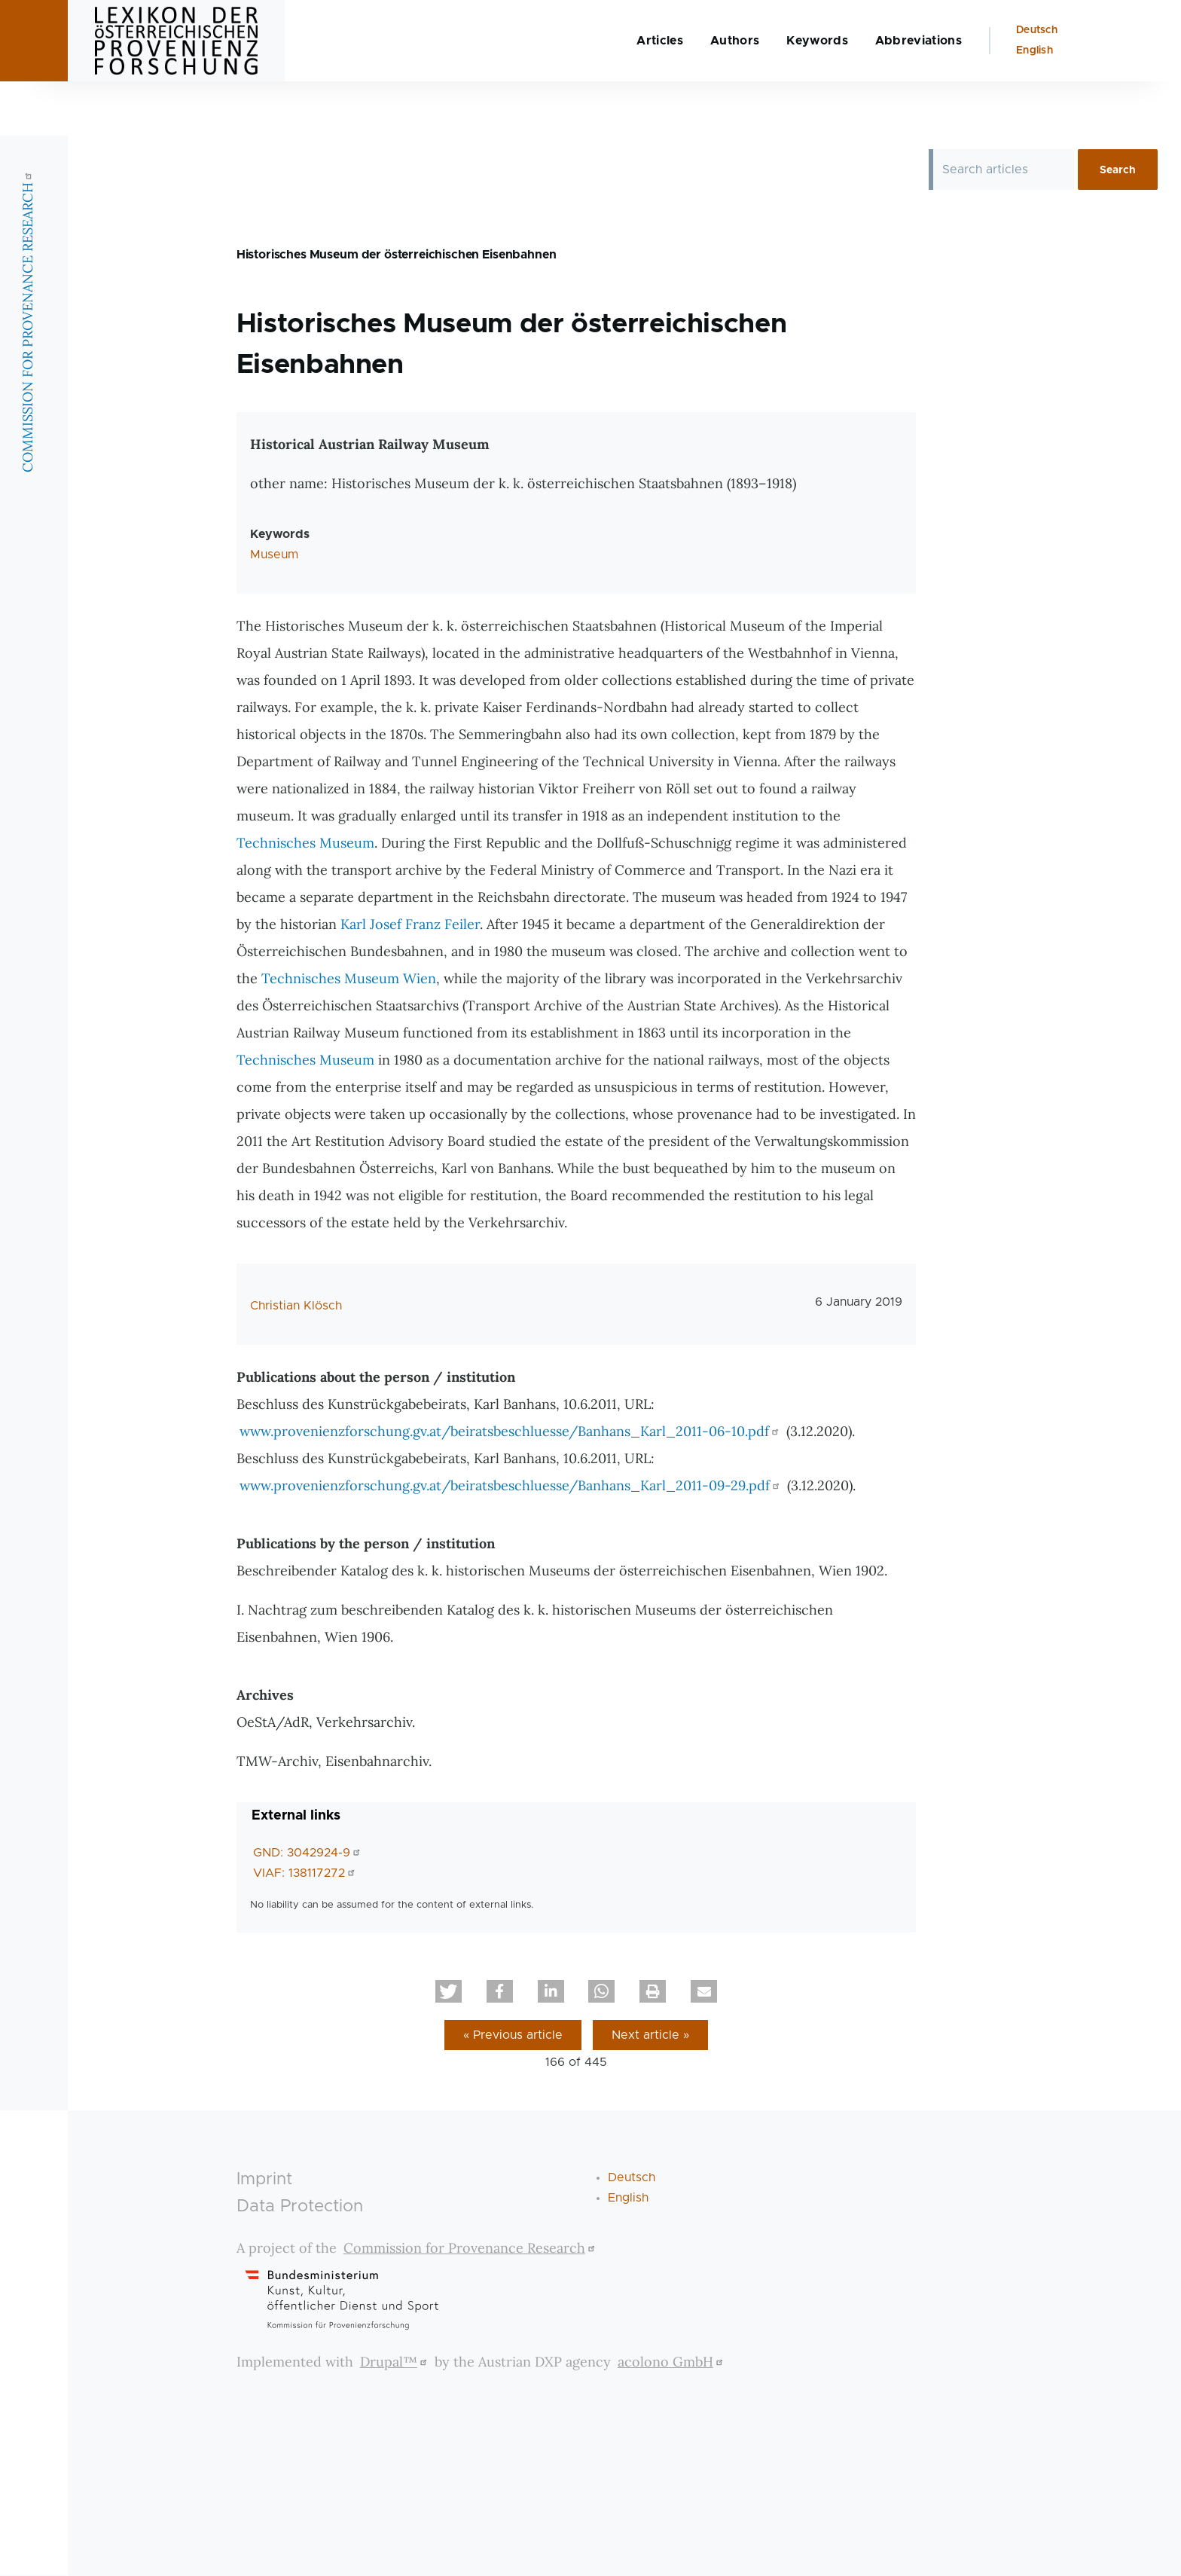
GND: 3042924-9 (308, 1853)
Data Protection (300, 2207)
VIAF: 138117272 (306, 1874)
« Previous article (513, 2036)
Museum (274, 555)
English (1034, 104)
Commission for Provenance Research (471, 2248)
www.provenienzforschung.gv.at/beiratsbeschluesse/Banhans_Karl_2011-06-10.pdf (511, 1432)
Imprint (264, 2180)
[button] (448, 1992)
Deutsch (1036, 84)
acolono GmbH (672, 2362)
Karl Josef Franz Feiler (410, 925)
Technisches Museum (305, 843)
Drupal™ (395, 2362)
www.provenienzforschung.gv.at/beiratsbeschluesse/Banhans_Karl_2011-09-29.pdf (511, 1486)
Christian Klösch (296, 1306)
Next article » (650, 2036)
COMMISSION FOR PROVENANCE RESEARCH (27, 375)
